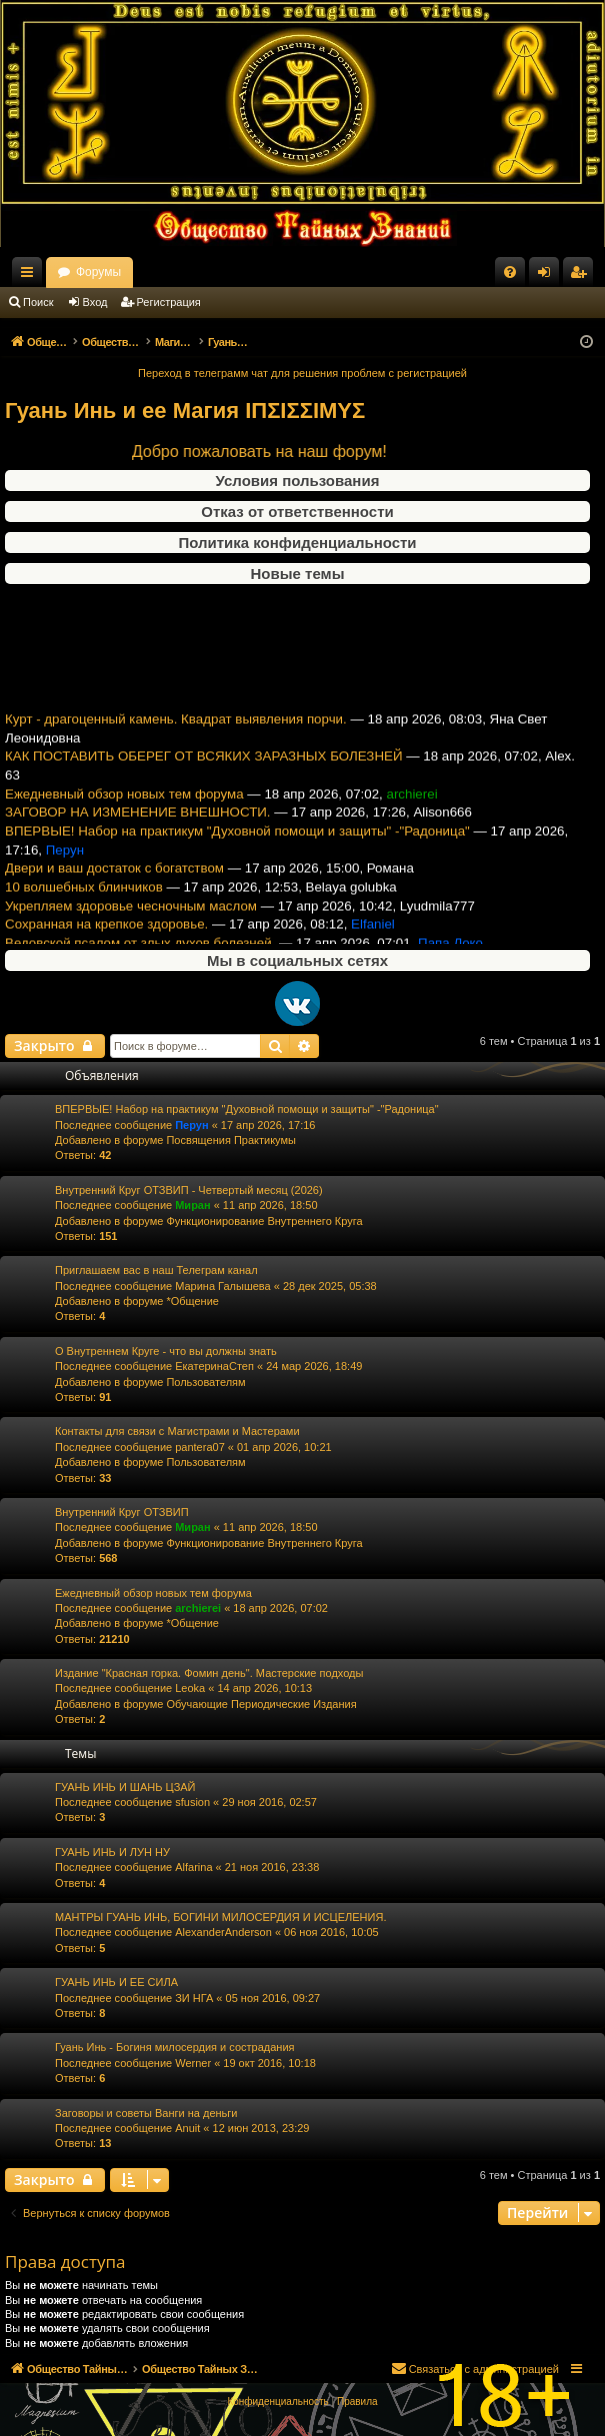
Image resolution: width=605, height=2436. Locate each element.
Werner (193, 2063)
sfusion (192, 1802)
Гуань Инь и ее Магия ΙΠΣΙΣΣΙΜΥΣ (185, 410)
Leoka (190, 1688)
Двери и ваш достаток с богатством (114, 885)
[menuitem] (510, 272)
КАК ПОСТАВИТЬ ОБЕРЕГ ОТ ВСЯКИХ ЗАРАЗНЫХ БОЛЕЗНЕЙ (204, 774)
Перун (191, 1125)
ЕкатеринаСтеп (214, 1366)
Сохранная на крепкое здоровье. (106, 941)
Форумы (272, 272)
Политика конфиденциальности (297, 542)
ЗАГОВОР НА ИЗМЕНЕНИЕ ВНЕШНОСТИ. (138, 830)
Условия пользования (298, 480)
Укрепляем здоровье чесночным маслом (131, 923)
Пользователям (205, 1382)
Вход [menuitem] (548, 276)
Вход (95, 302)
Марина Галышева (222, 1286)
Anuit (187, 2128)
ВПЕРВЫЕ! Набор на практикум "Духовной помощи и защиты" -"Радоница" (237, 848)
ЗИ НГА (194, 1998)
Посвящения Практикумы (231, 1140)
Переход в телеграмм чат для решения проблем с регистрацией (302, 373)
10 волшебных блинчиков (84, 904)
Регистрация (169, 302)
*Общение (192, 1301)
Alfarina (193, 1867)
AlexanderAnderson (223, 1932)
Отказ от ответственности (297, 511)
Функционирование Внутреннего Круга (264, 1221)
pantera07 (200, 1447)
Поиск (38, 302)
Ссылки (31, 276)
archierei (198, 1608)
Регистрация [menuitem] (582, 276)
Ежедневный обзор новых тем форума (124, 811)
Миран (192, 1205)
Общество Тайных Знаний (131, 272)
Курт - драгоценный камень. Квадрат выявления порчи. (176, 736)
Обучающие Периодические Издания (261, 1704)
